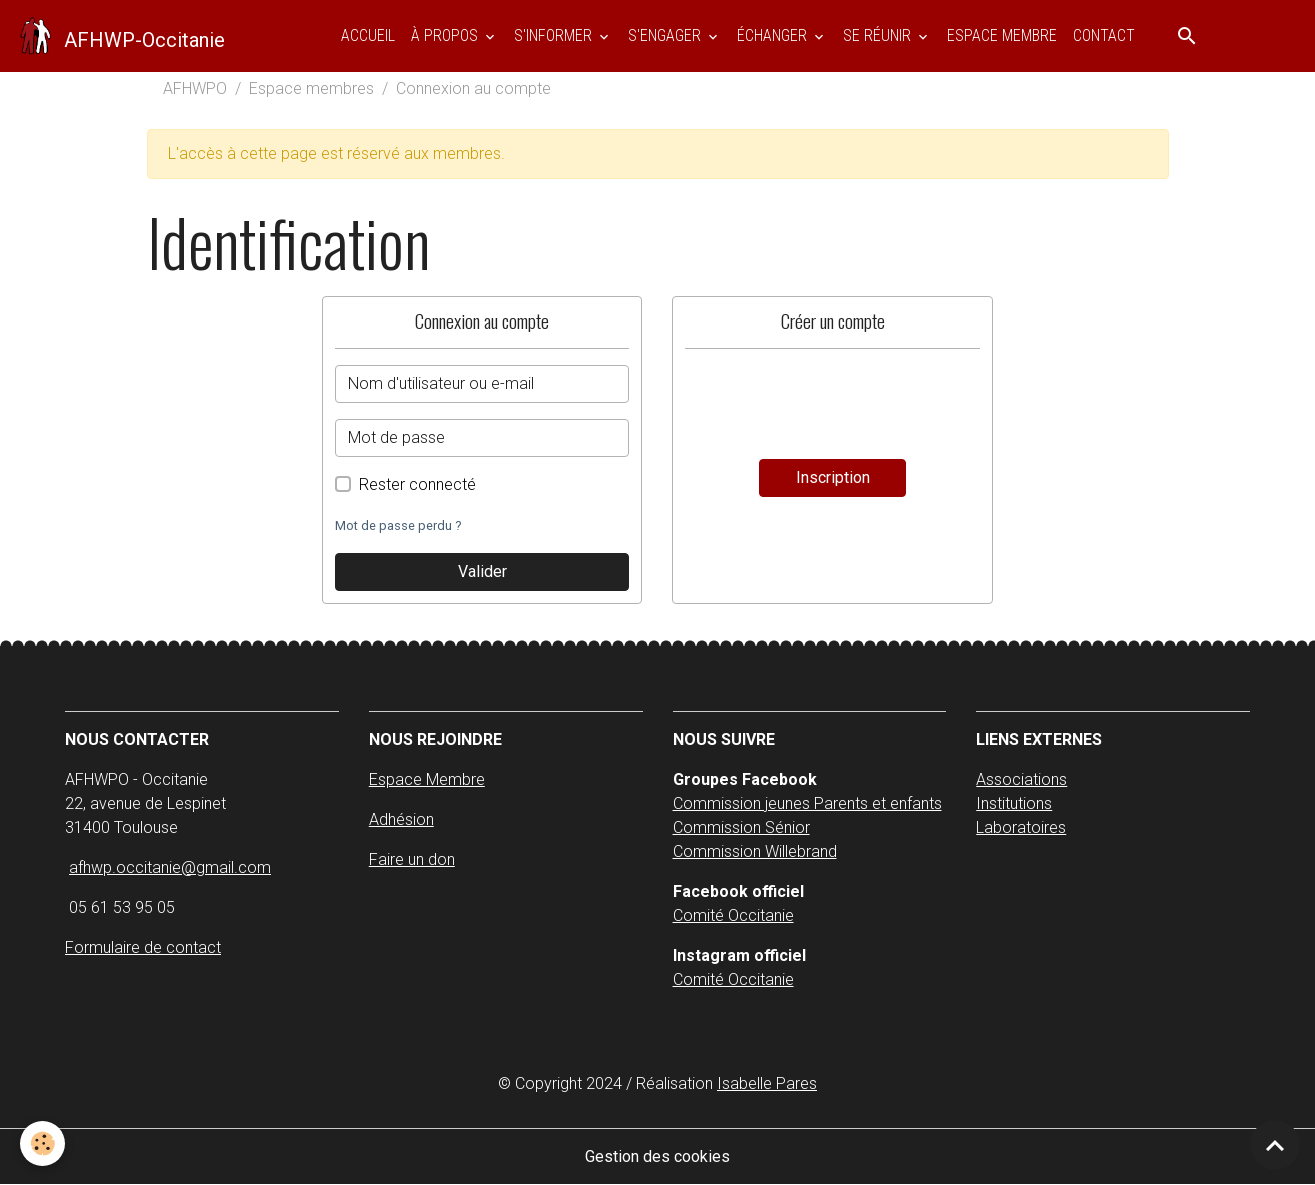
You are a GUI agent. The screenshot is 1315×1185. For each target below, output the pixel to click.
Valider (482, 571)
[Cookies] (42, 1143)
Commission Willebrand (755, 851)
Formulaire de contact (143, 947)
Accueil (368, 35)
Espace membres (311, 88)
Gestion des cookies (657, 1156)
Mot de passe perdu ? (398, 525)
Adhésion (401, 819)
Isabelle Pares (767, 1083)
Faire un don (412, 859)
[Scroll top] (1275, 1145)
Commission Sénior (741, 827)
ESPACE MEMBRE (1002, 35)
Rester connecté (417, 484)
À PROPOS (446, 35)
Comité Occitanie (733, 915)
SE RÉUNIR (879, 35)
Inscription (833, 477)
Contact (1104, 35)
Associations (1021, 779)
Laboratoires (1021, 827)
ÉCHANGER (774, 35)
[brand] (120, 36)
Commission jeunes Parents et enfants (807, 803)
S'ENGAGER (666, 35)
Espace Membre (427, 779)
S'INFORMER (555, 35)
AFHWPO (195, 88)
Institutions (1014, 803)
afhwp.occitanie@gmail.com (170, 867)
